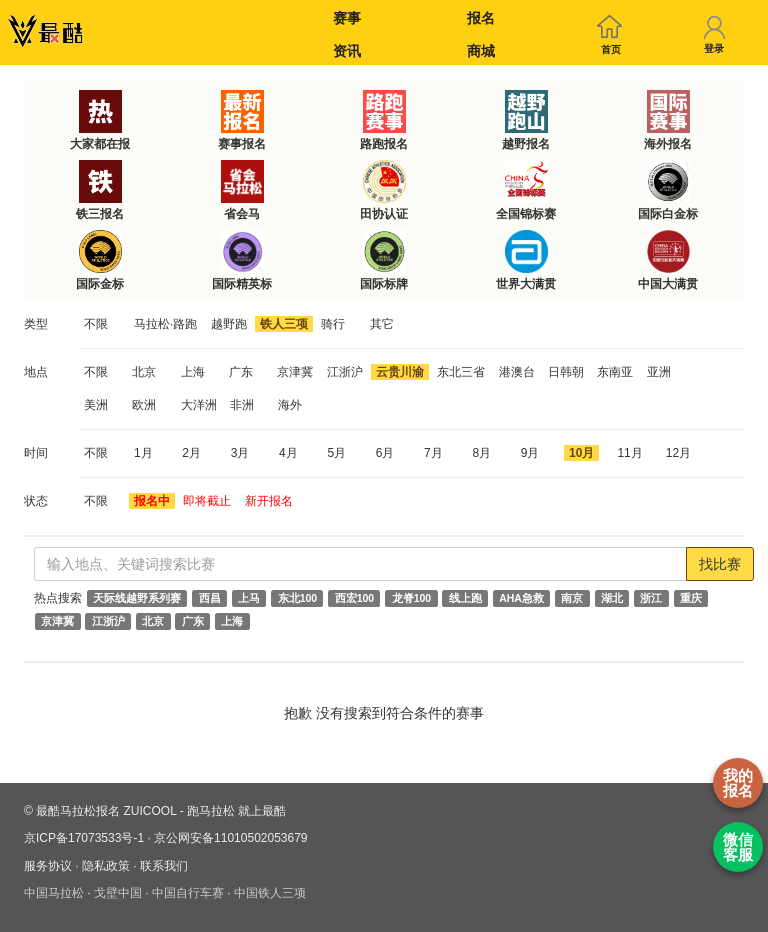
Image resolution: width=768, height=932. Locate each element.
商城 (481, 51)
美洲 (96, 405)
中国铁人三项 (270, 893)
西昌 (210, 598)
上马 (249, 598)
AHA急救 (521, 598)
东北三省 (461, 372)
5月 (336, 453)
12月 (678, 453)
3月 (240, 453)
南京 (572, 598)
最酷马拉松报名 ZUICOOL (106, 811)
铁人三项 (284, 324)
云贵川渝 (400, 372)
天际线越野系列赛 (137, 598)
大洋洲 (199, 405)
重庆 (691, 598)
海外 (290, 405)
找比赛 (720, 564)
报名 (481, 18)
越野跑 (229, 324)
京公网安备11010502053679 (230, 838)
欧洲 (144, 405)
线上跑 (465, 598)
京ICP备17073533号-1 (84, 838)
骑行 (333, 324)
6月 (385, 453)
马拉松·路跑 (165, 324)
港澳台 (517, 372)
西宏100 (355, 598)
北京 (144, 372)
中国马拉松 (54, 893)
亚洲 (659, 372)
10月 (581, 453)
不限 (96, 324)
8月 (481, 453)
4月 (288, 453)
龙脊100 (412, 598)
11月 (629, 453)
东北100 (298, 598)
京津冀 (295, 372)
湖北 (612, 598)
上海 (193, 372)
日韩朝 (566, 372)
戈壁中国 (118, 893)
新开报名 (269, 501)
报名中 (152, 501)
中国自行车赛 (188, 893)
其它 (382, 324)
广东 (241, 372)
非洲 (242, 405)
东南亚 (615, 372)
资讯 (347, 51)
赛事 (347, 18)
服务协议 (48, 866)
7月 (433, 453)
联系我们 (164, 866)
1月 (143, 453)
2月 (191, 453)
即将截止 (207, 501)
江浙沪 (345, 372)
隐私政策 (106, 866)
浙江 (651, 598)
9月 (530, 453)
